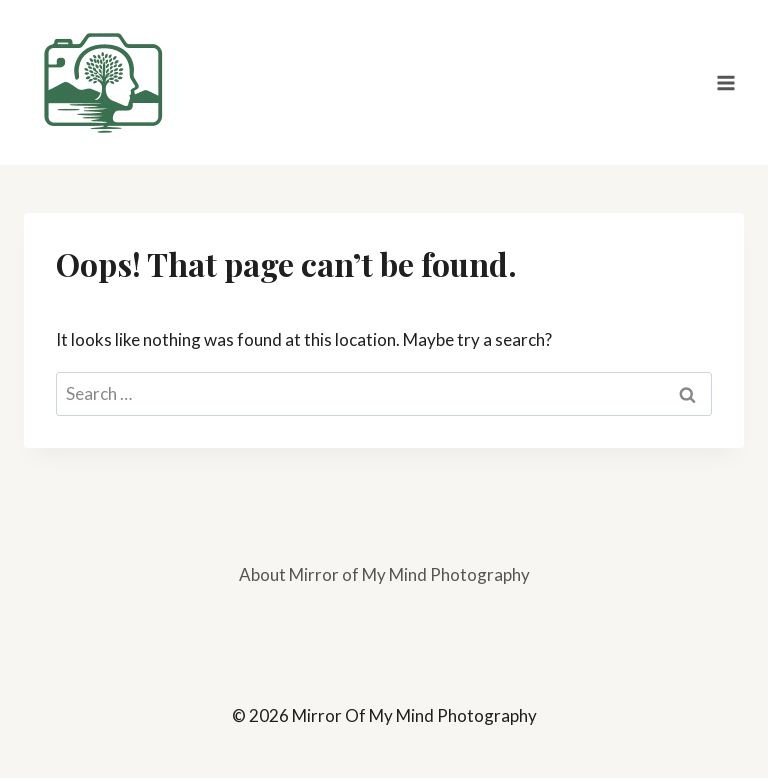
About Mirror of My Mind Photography (384, 574)
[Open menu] (725, 82)
